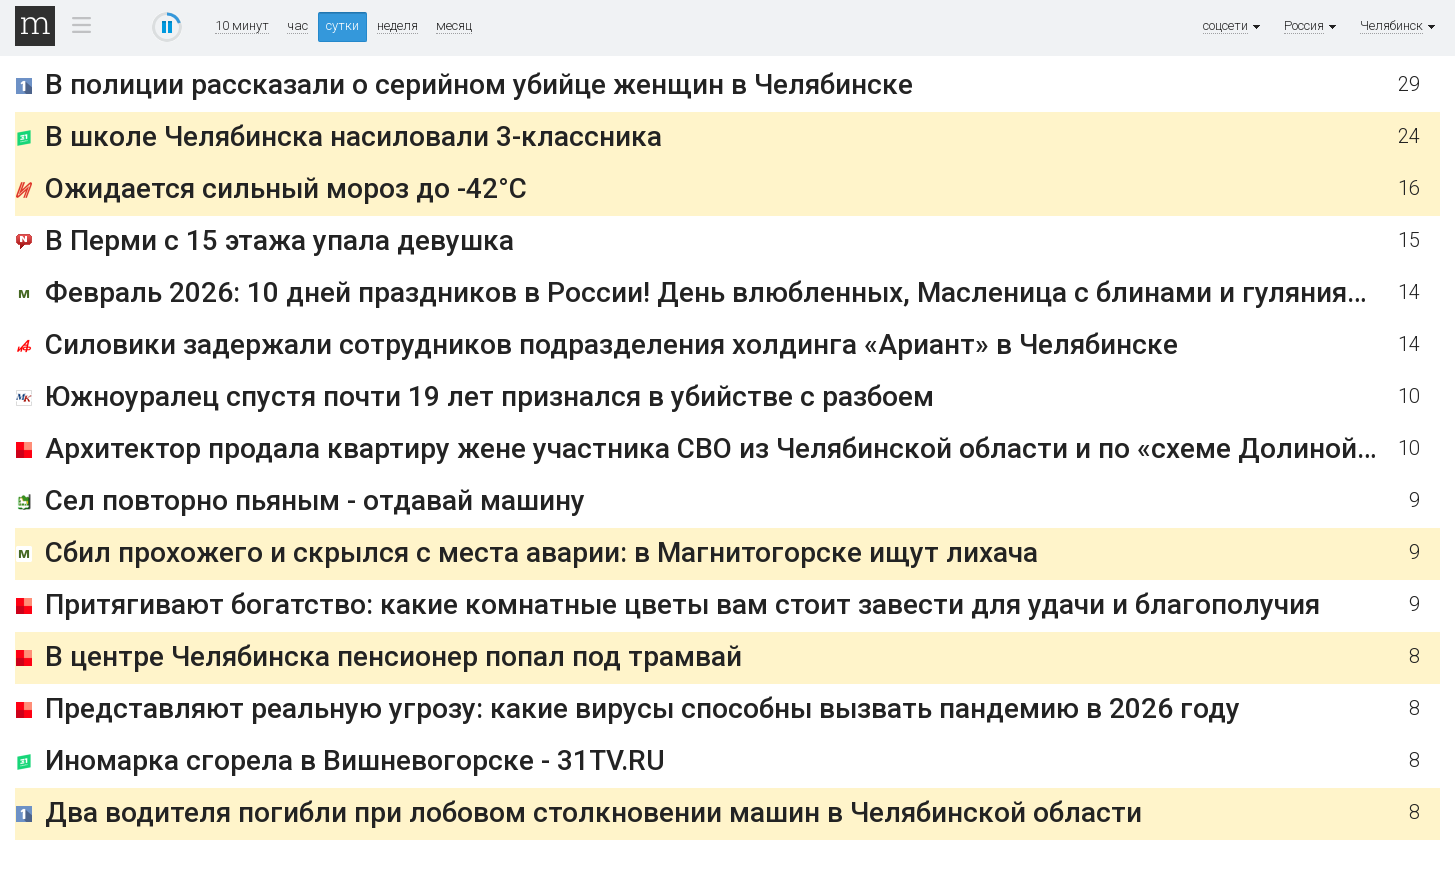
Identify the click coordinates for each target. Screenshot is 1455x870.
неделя (397, 26)
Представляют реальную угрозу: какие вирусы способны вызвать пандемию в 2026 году (642, 708)
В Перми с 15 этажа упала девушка (279, 240)
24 (1409, 136)
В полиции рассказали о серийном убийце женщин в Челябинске (479, 84)
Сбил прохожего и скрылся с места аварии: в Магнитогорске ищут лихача (541, 552)
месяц (454, 26)
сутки (342, 25)
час (297, 26)
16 (1409, 188)
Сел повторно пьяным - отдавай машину (315, 500)
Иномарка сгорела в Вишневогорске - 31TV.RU (355, 760)
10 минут (242, 26)
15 (1409, 240)
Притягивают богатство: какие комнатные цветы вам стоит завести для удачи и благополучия (682, 604)
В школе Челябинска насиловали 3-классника (353, 136)
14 (1409, 292)
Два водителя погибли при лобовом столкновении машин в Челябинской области (593, 812)
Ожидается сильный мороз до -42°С (286, 188)
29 (1409, 84)
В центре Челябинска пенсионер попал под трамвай (393, 656)
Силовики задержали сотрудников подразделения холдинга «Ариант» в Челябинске (611, 344)
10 (1409, 396)
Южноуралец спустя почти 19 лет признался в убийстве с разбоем (489, 396)
